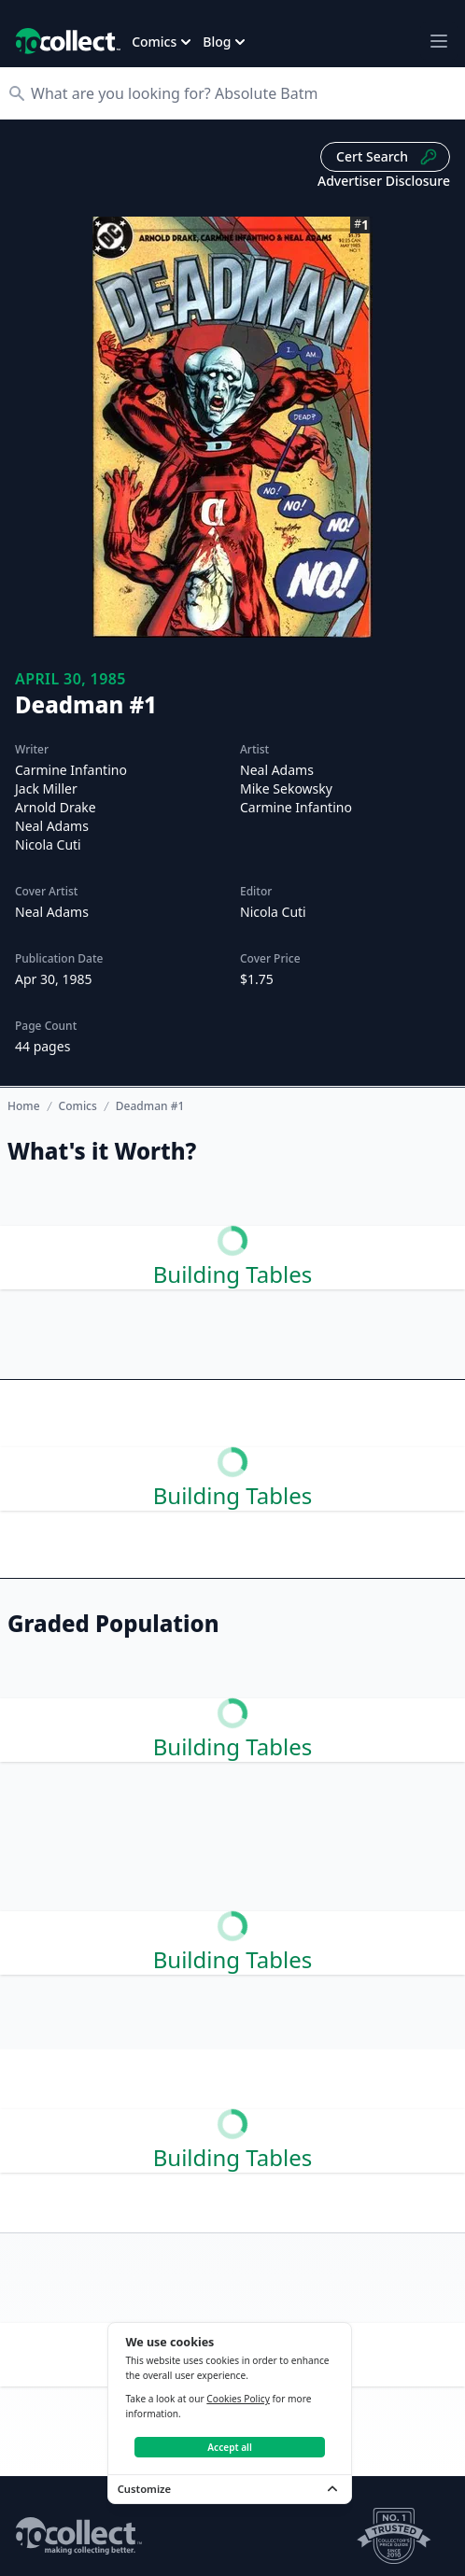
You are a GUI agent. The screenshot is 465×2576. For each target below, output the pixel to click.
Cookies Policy (238, 2398)
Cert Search (387, 157)
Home (23, 1106)
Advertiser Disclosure (383, 181)
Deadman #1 (150, 1106)
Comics (78, 1106)
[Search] (242, 93)
